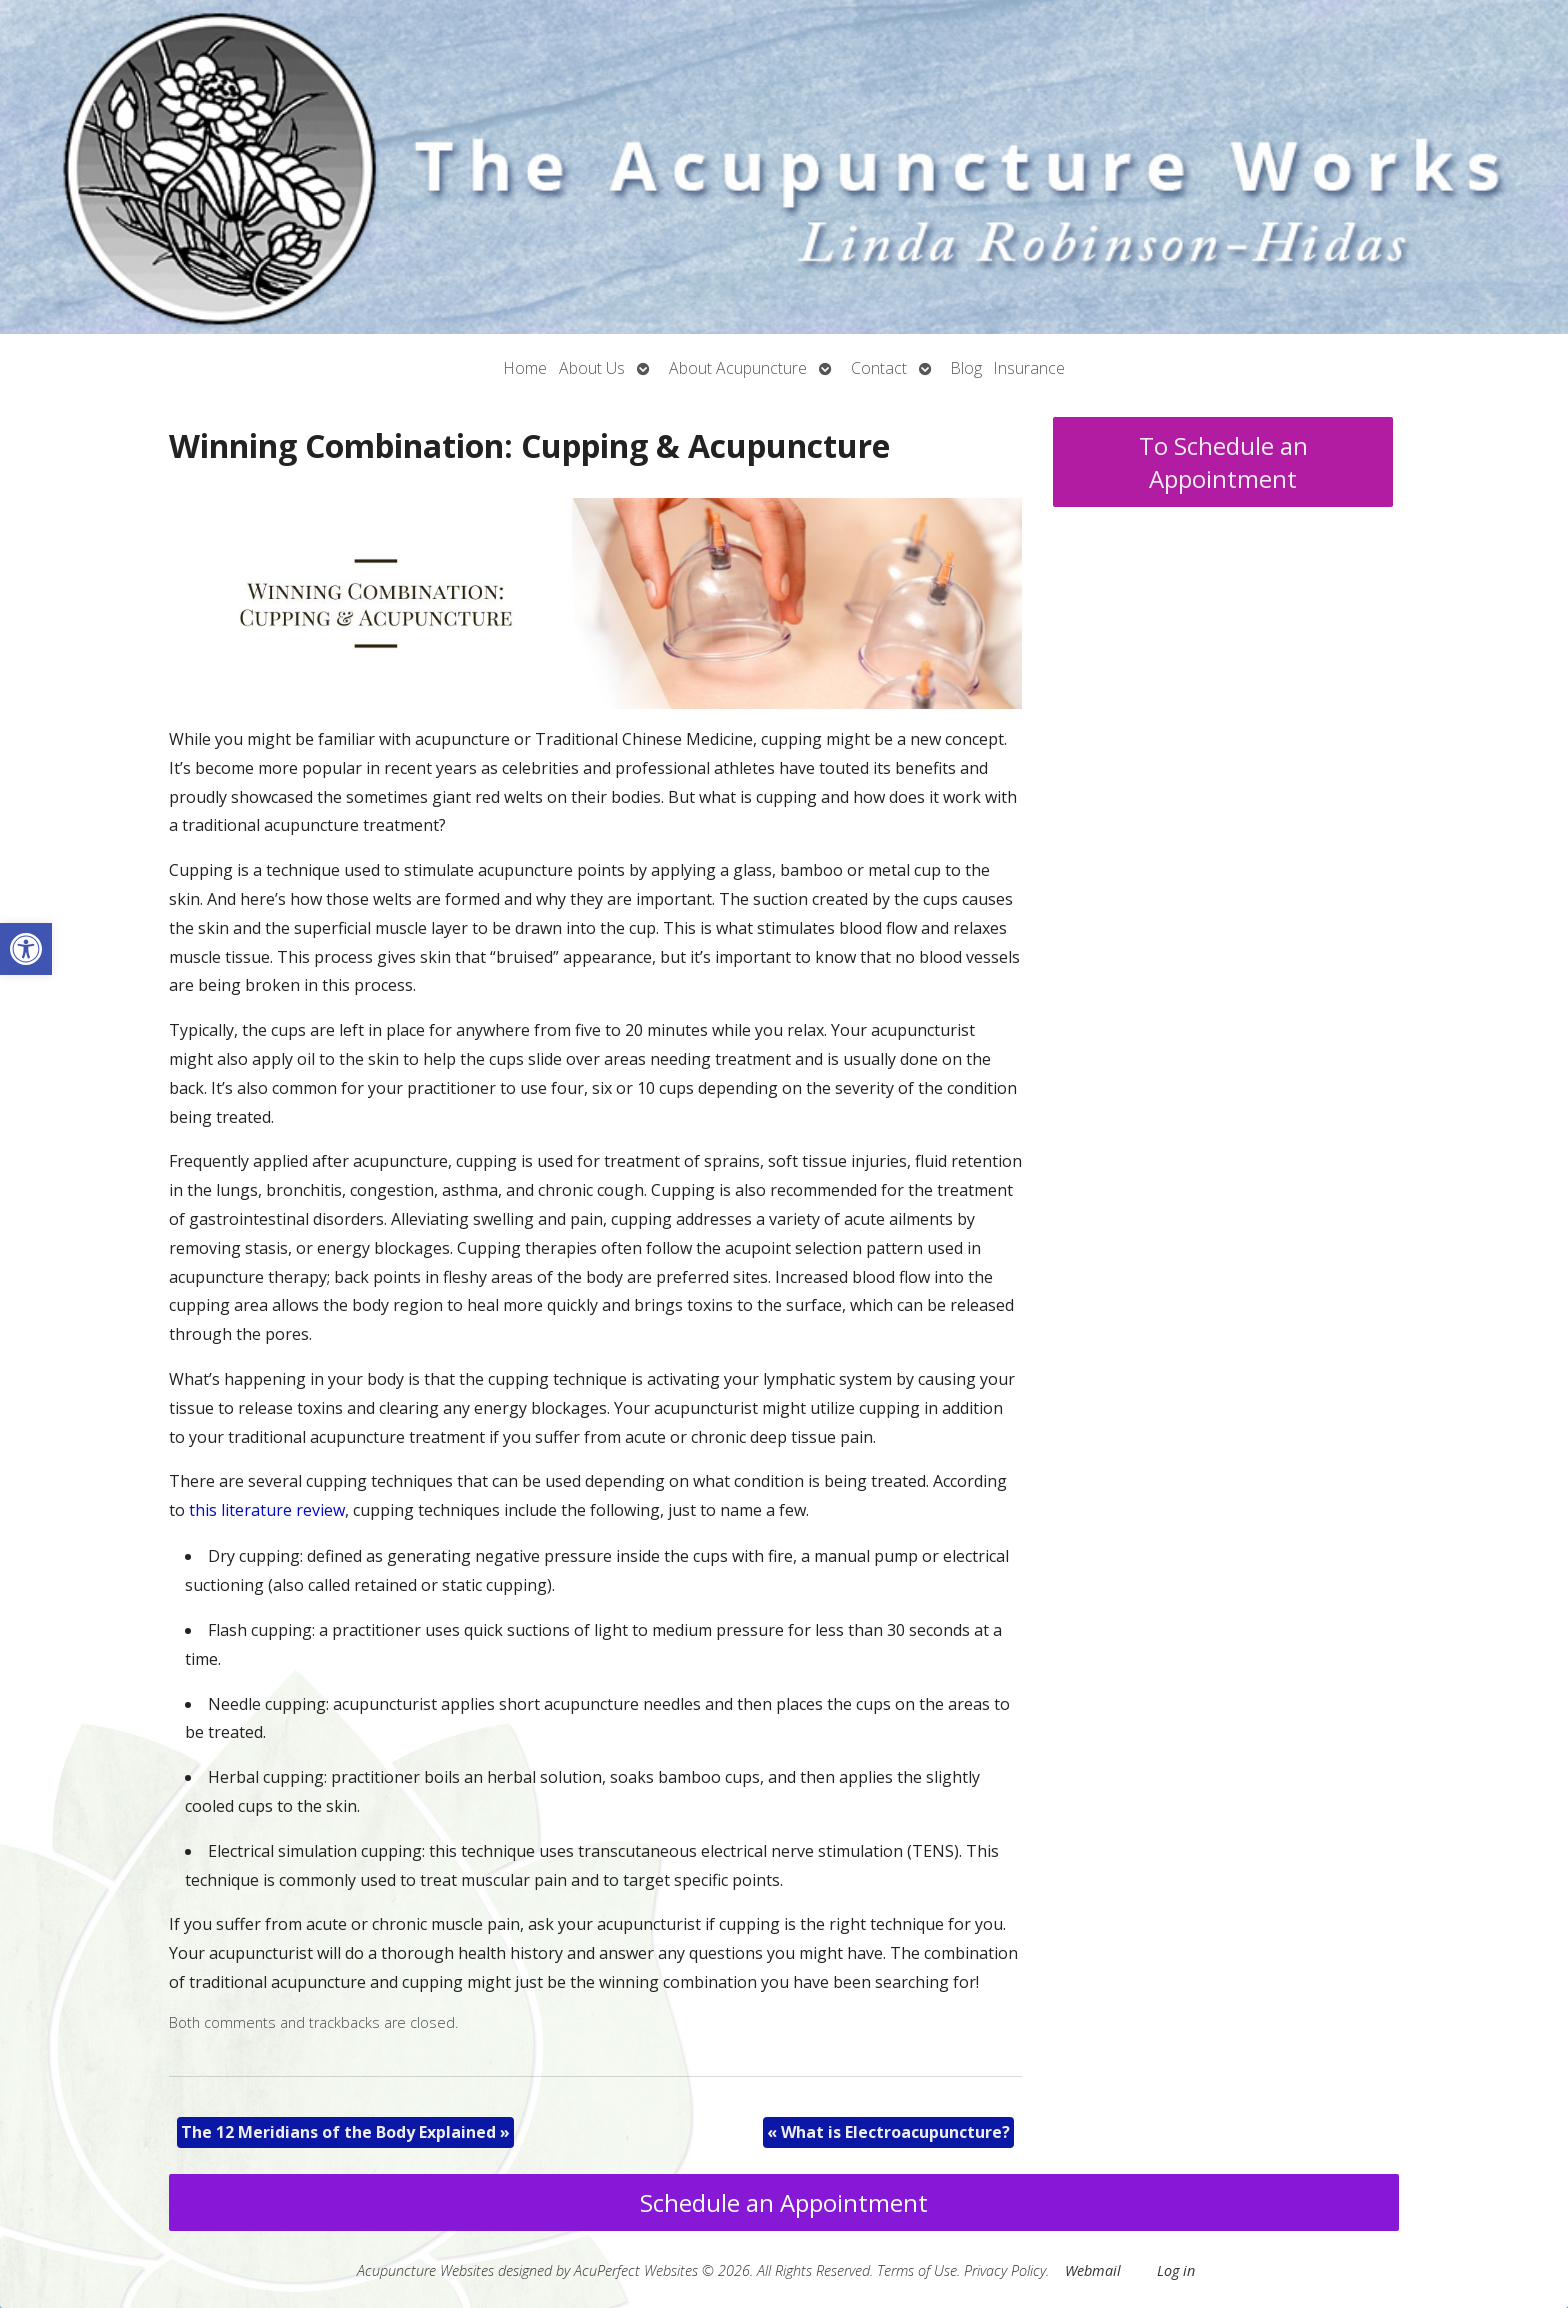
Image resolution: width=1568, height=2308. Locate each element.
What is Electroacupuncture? (888, 2132)
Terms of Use (917, 2270)
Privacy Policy (1005, 2270)
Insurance (1029, 368)
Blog (966, 368)
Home (525, 368)
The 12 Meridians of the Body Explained (345, 2132)
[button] (26, 949)
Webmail (1093, 2270)
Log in (1176, 2270)
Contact (879, 368)
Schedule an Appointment (784, 2202)
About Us (592, 368)
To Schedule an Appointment (1223, 462)
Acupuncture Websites (425, 2270)
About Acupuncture (738, 368)
